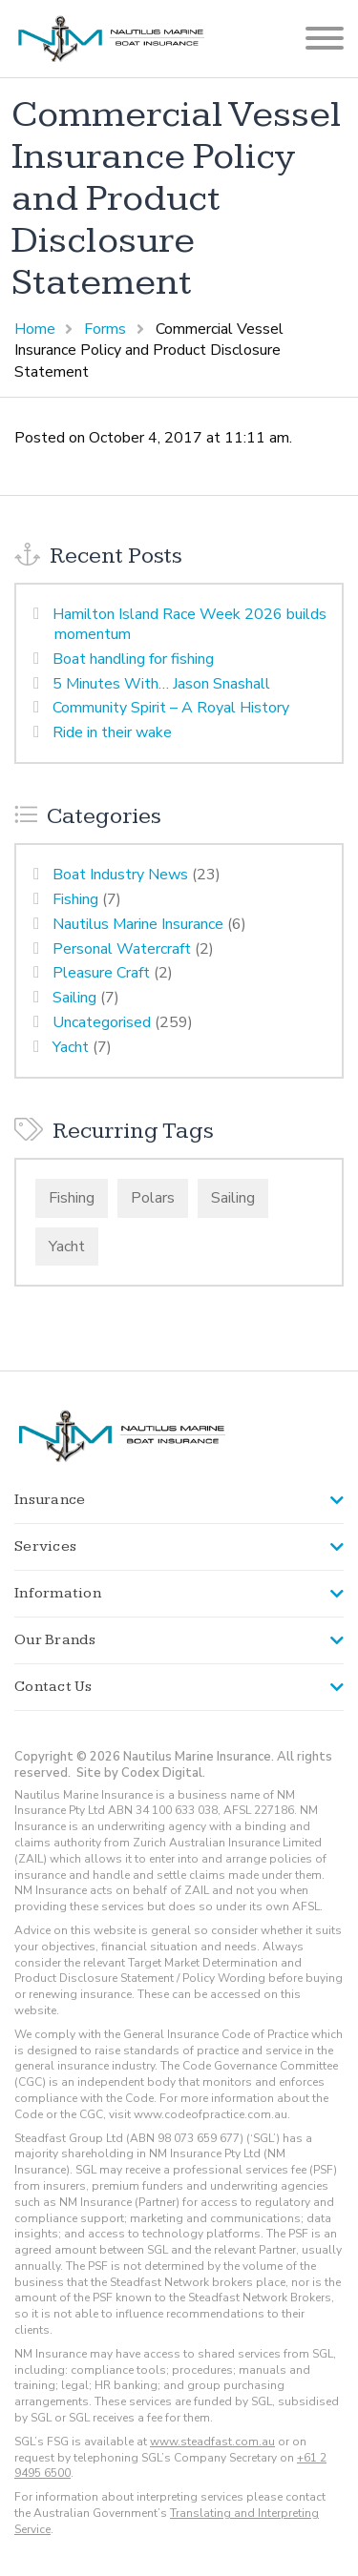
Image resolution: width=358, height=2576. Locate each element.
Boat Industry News (120, 874)
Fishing (75, 899)
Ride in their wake (112, 732)
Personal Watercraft (122, 948)
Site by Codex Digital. (140, 1773)
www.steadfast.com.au (212, 2441)
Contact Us (53, 1687)
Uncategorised (102, 1022)
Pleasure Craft (101, 972)
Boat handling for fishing (133, 659)
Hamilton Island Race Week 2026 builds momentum (189, 624)
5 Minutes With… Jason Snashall (161, 683)
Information (57, 1593)
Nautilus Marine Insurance (138, 924)
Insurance (49, 1500)
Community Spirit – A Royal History (171, 707)
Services (45, 1546)
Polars (153, 1197)
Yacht (71, 1047)
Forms (105, 329)
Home (34, 329)
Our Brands (55, 1640)
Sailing (74, 997)
